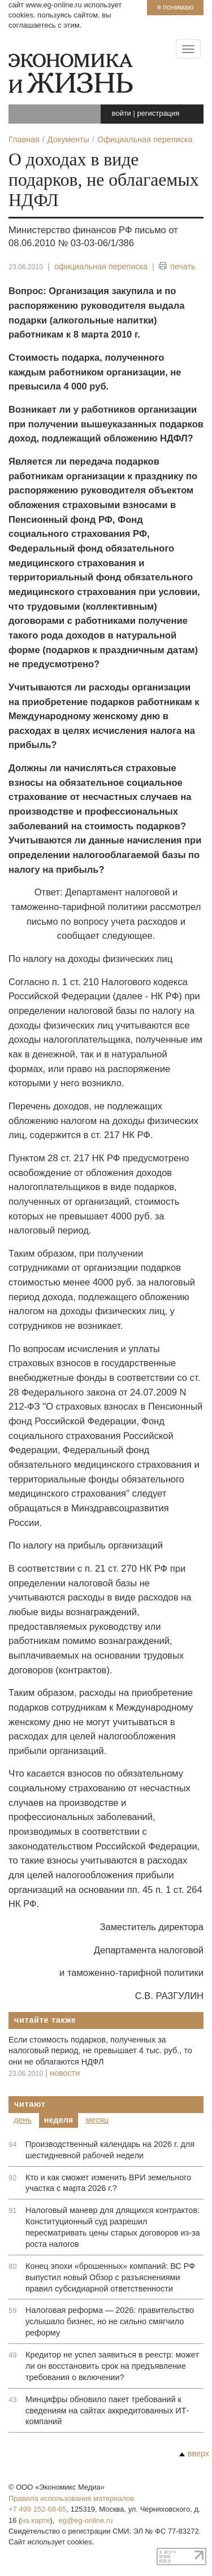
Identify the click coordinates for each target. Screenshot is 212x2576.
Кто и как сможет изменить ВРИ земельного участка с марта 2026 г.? (108, 2183)
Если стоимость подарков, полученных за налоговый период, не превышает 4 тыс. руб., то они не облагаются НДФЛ (100, 2051)
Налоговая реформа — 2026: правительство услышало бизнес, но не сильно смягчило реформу (109, 2321)
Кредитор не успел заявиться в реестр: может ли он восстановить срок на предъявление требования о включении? (112, 2366)
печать (177, 267)
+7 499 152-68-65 (37, 2509)
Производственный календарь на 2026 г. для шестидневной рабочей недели (109, 2150)
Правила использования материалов (71, 2498)
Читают (30, 2104)
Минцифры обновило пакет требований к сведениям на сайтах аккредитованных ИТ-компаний (107, 2410)
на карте (35, 2520)
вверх (194, 2453)
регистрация (158, 113)
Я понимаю (175, 7)
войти (121, 113)
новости (65, 2073)
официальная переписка (101, 266)
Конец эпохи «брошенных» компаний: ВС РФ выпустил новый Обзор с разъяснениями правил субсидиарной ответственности (110, 2277)
